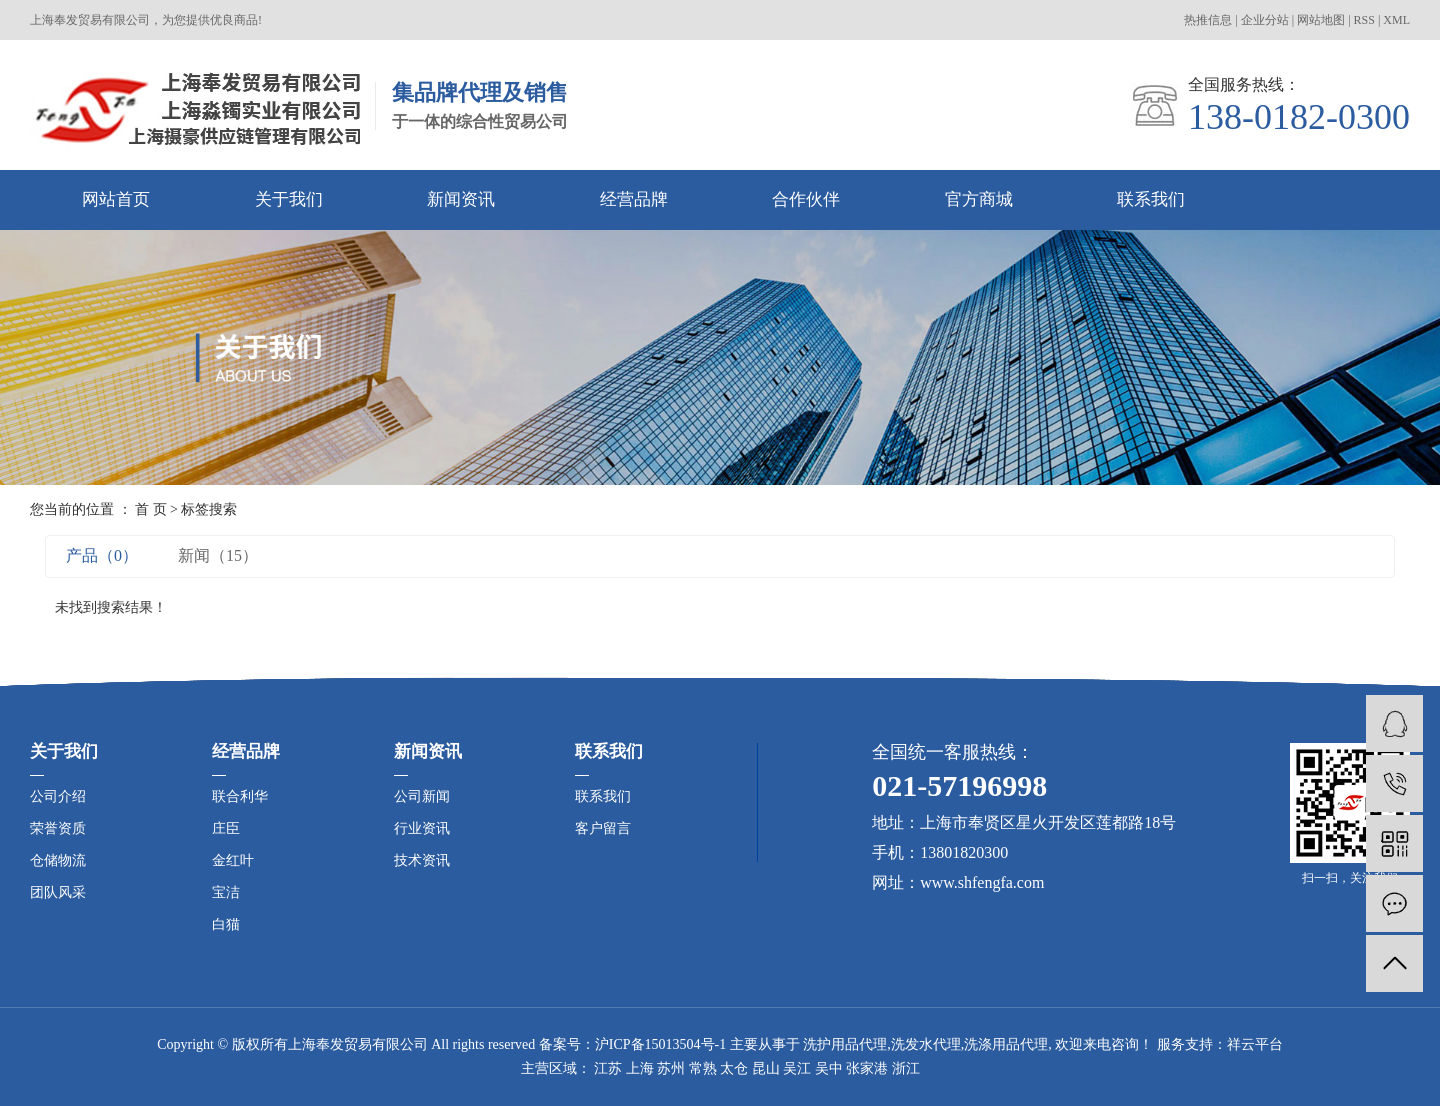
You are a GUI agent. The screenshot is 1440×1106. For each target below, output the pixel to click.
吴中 (829, 1068)
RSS (1364, 20)
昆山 (766, 1068)
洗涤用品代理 (1006, 1044)
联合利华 (240, 796)
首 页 (151, 509)
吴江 (797, 1068)
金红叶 (233, 860)
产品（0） (102, 555)
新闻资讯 (461, 199)
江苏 (608, 1068)
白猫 (226, 924)
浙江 (906, 1068)
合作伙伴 (806, 199)
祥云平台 (1255, 1044)
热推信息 (1208, 20)
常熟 (703, 1068)
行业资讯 (422, 828)
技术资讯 (422, 860)
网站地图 (1321, 20)
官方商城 (979, 199)
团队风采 (58, 892)
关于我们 (289, 199)
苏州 (671, 1068)
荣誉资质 (58, 828)
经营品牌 (634, 199)
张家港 (867, 1068)
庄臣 (226, 828)
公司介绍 (58, 796)
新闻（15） (218, 555)
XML (1396, 20)
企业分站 (1265, 20)
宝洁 (226, 892)
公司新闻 (422, 796)
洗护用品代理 (845, 1044)
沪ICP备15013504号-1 (660, 1044)
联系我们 (1151, 199)
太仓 (734, 1068)
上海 (640, 1068)
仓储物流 (58, 860)
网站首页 (116, 199)
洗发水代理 (926, 1044)
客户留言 (603, 828)
